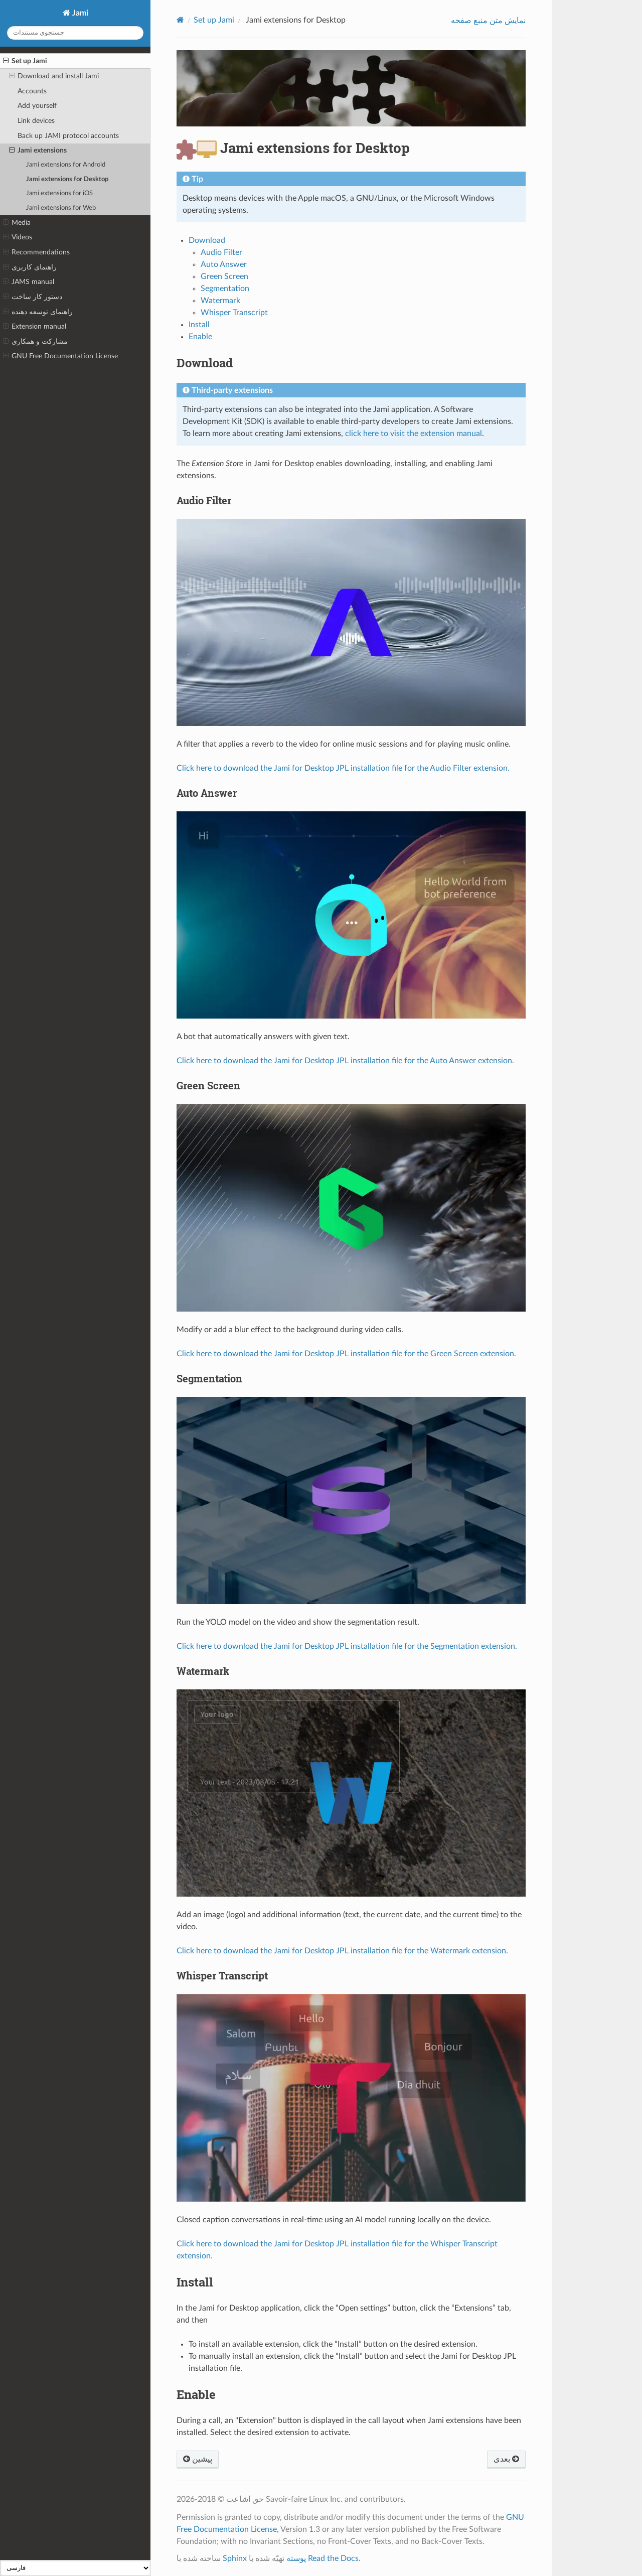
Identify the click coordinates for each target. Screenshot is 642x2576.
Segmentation (225, 288)
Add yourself (37, 105)
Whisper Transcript (234, 313)
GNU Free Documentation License (60, 356)
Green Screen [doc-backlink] (208, 1085)
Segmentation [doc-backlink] (209, 1378)
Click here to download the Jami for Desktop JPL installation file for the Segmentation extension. (347, 1646)
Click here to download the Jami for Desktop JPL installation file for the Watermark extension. (342, 1951)
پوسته (296, 2558)
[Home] (180, 20)
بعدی (506, 2459)
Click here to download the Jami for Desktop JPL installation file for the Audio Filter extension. (343, 768)
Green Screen (224, 276)
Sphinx (235, 2558)
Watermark (220, 301)
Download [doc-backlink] (205, 363)
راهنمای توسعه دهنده (38, 312)
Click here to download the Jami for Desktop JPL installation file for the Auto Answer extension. (345, 1061)
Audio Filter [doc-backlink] (204, 500)
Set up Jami (25, 61)
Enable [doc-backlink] (196, 2394)
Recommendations (36, 252)
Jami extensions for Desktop (67, 179)
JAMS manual (28, 282)
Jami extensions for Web (61, 208)
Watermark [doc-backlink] (203, 1670)
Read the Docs (333, 2558)
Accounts (32, 91)
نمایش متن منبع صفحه (488, 21)
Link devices (36, 120)
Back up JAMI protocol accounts (68, 135)
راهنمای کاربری (30, 267)
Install (199, 325)
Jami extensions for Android (65, 165)
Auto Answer (224, 264)
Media (17, 222)
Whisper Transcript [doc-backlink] (222, 1975)
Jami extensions (38, 150)
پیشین (197, 2459)
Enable (200, 337)
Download (207, 240)
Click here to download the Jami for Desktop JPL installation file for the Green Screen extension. (346, 1354)
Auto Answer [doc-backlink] (207, 792)
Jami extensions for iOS (59, 193)
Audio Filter (221, 252)
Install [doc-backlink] (195, 2282)
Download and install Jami (54, 76)
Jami (79, 13)
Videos (17, 237)
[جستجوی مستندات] (75, 33)
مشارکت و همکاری (35, 341)
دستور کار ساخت (32, 297)
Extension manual (34, 326)
